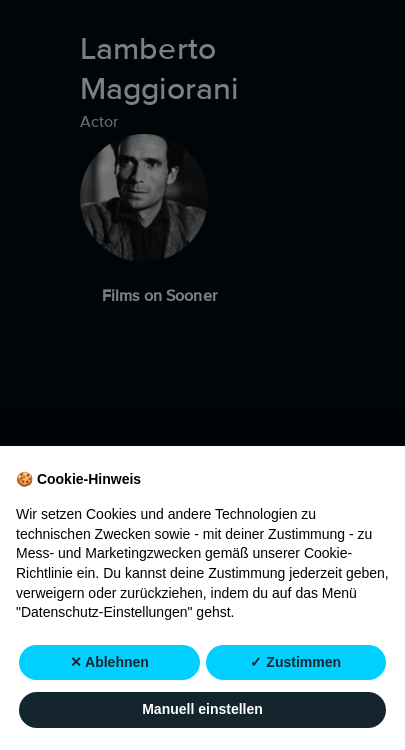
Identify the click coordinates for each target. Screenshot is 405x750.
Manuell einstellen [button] (202, 709)
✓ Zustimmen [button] (295, 662)
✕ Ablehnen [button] (109, 662)
